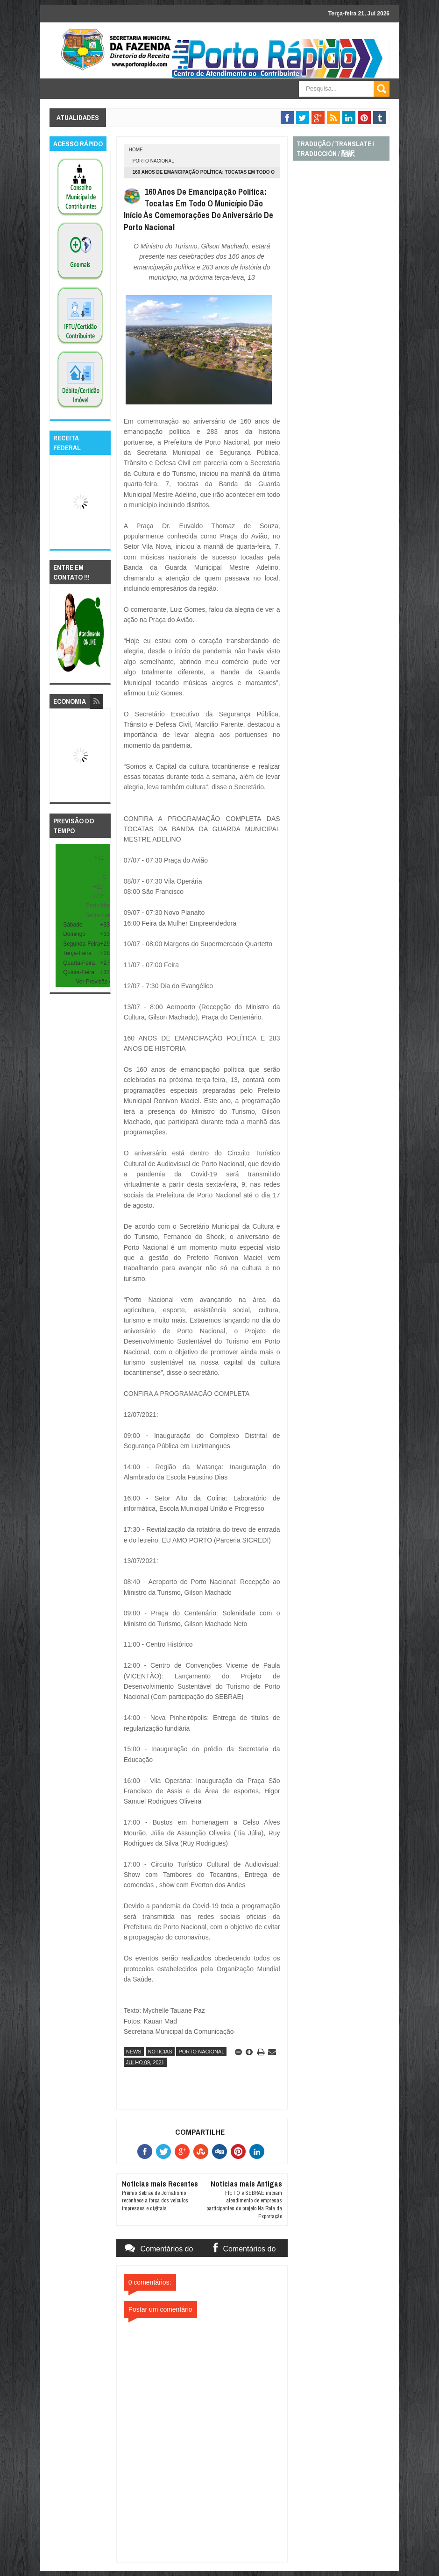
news (134, 2051)
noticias (160, 2051)
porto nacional (153, 160)
